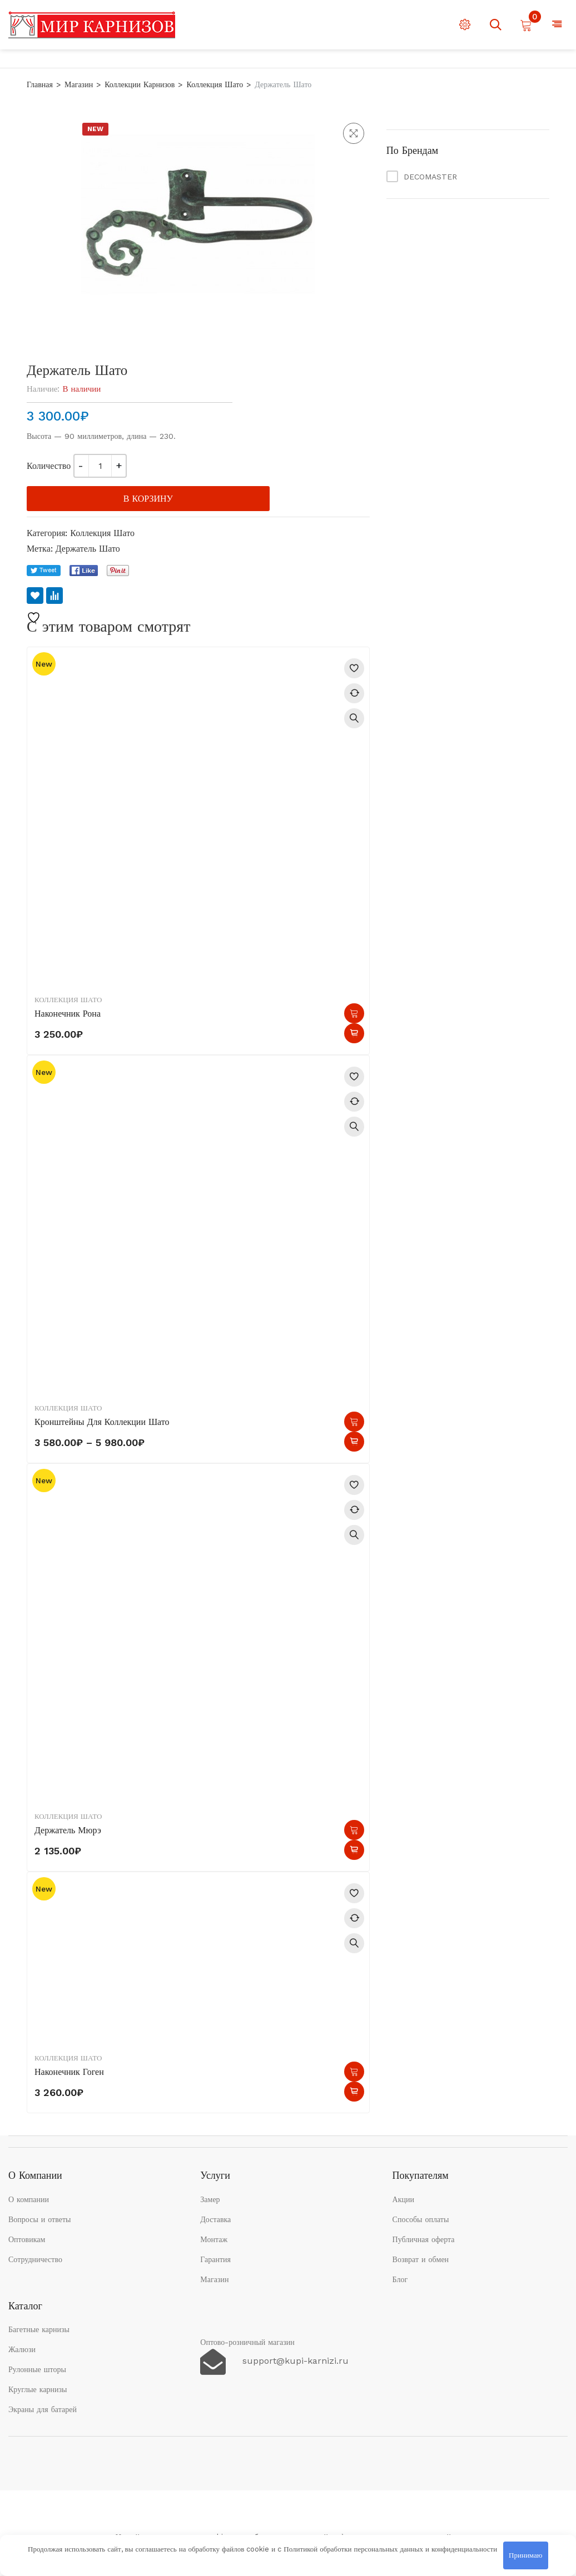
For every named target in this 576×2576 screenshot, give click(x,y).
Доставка (215, 2219)
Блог (400, 2279)
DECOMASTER (430, 176)
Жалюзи (22, 2349)
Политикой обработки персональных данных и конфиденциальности (390, 2549)
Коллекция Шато (214, 84)
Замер (210, 2199)
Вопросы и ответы (39, 2219)
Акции (403, 2199)
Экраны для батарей (42, 2409)
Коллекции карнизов (140, 84)
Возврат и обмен (421, 2259)
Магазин (78, 84)
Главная (40, 84)
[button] (353, 133)
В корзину (148, 498)
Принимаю (525, 2555)
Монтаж (213, 2239)
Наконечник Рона (67, 1013)
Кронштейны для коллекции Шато (102, 1422)
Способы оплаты (421, 2219)
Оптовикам (26, 2239)
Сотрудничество (35, 2259)
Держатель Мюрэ (67, 1830)
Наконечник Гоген (69, 2072)
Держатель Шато (88, 548)
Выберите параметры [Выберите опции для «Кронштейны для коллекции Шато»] (354, 1422)
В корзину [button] (354, 1013)
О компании (28, 2199)
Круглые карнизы (37, 2389)
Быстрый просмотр (354, 718)
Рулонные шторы (37, 2369)
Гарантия (215, 2259)
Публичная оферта (424, 2239)
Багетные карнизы (38, 2329)
